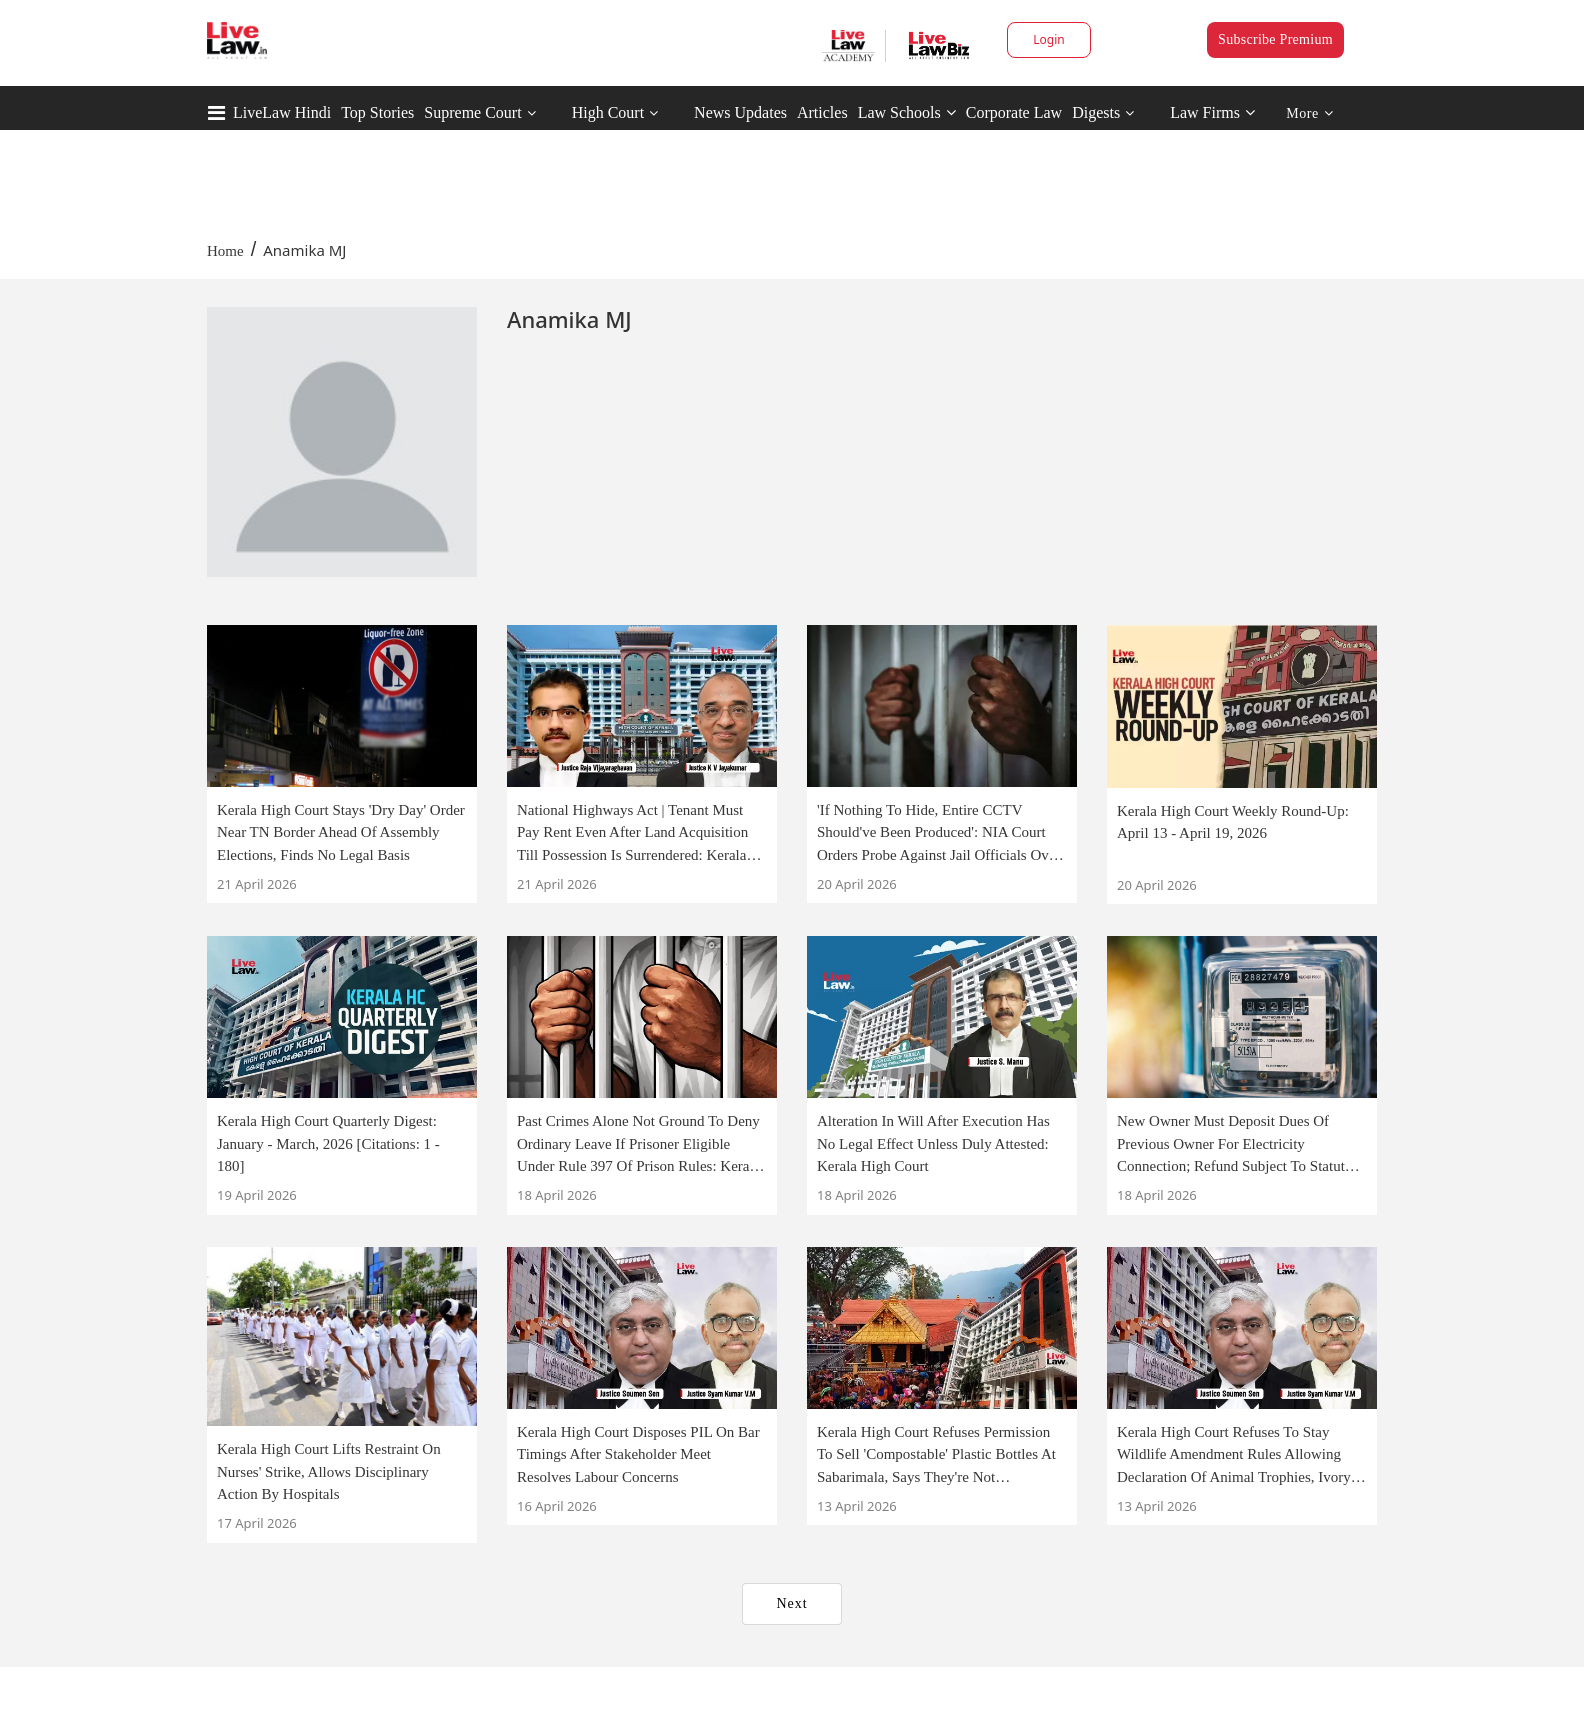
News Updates (740, 112)
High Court (608, 112)
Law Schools (907, 112)
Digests (1096, 112)
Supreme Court (472, 112)
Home (225, 251)
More (1309, 113)
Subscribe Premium (1275, 39)
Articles (822, 112)
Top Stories (377, 112)
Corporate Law (1014, 112)
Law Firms (1212, 112)
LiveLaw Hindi (282, 112)
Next (791, 1603)
